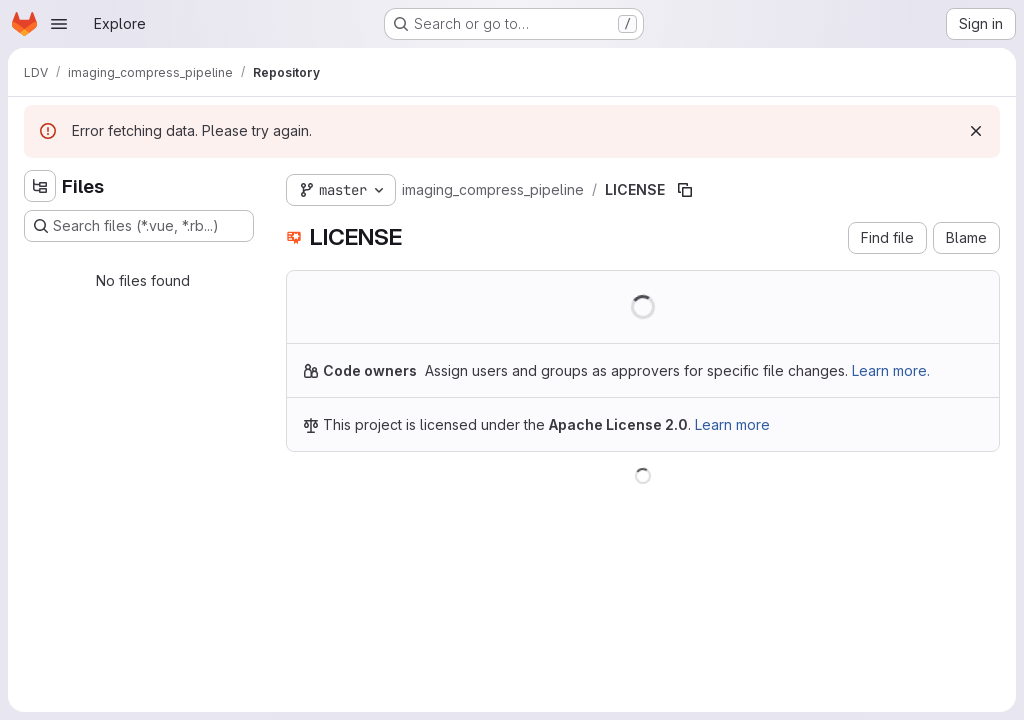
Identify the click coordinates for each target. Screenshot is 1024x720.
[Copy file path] (685, 190)
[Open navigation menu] (59, 24)
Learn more (732, 424)
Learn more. (891, 370)
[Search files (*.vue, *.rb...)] (139, 226)
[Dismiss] (976, 131)
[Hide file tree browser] (40, 186)
